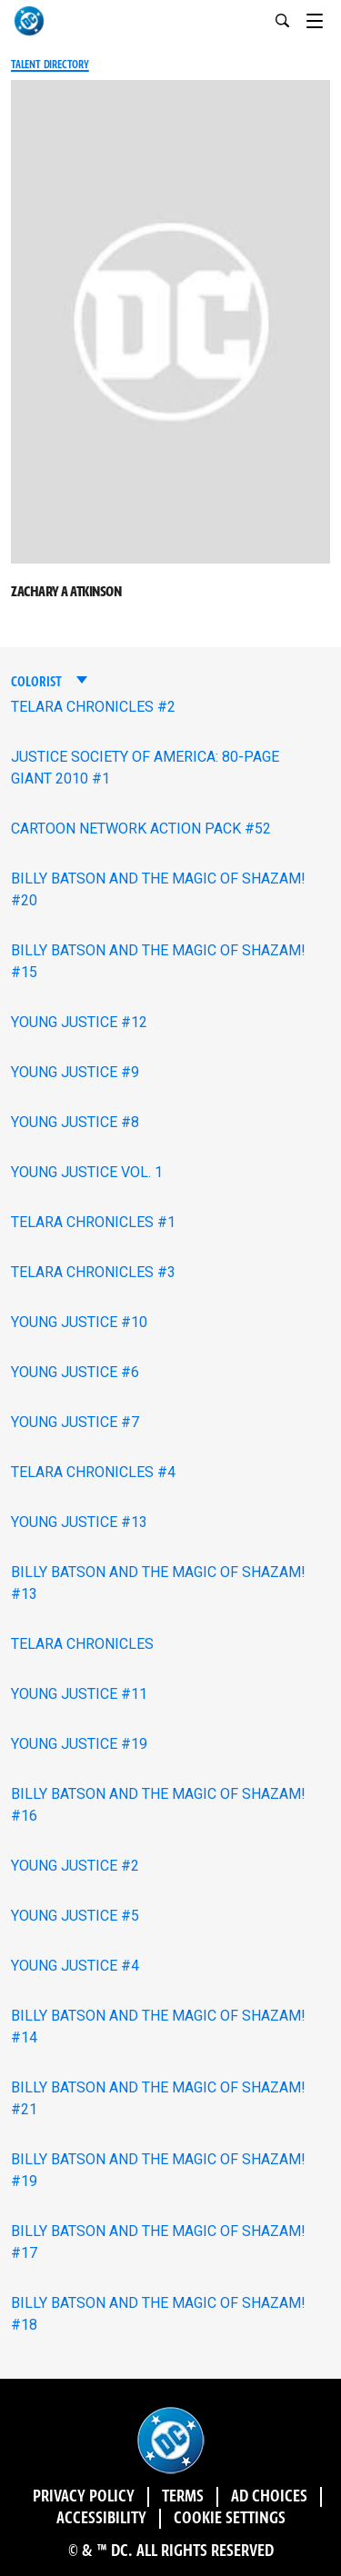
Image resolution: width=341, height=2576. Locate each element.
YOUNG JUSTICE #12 (79, 1022)
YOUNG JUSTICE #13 (79, 1522)
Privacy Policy (84, 2497)
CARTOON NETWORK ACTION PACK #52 (141, 828)
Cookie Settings (230, 2519)
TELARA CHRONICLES (82, 1643)
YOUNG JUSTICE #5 (75, 1915)
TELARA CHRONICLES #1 (93, 1222)
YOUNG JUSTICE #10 (79, 1322)
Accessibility (101, 2519)
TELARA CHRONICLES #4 (93, 1472)
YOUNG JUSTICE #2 (75, 1865)
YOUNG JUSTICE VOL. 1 (87, 1172)
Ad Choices (269, 2497)
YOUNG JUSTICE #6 (75, 1372)
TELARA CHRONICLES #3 (93, 1272)
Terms (183, 2497)
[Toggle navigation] (323, 18)
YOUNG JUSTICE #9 (75, 1072)
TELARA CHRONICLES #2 (93, 706)
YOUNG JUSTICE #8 (75, 1122)
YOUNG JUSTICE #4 (75, 1965)
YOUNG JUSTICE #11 (79, 1693)
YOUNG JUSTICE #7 (75, 1422)
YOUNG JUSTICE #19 (79, 1743)
